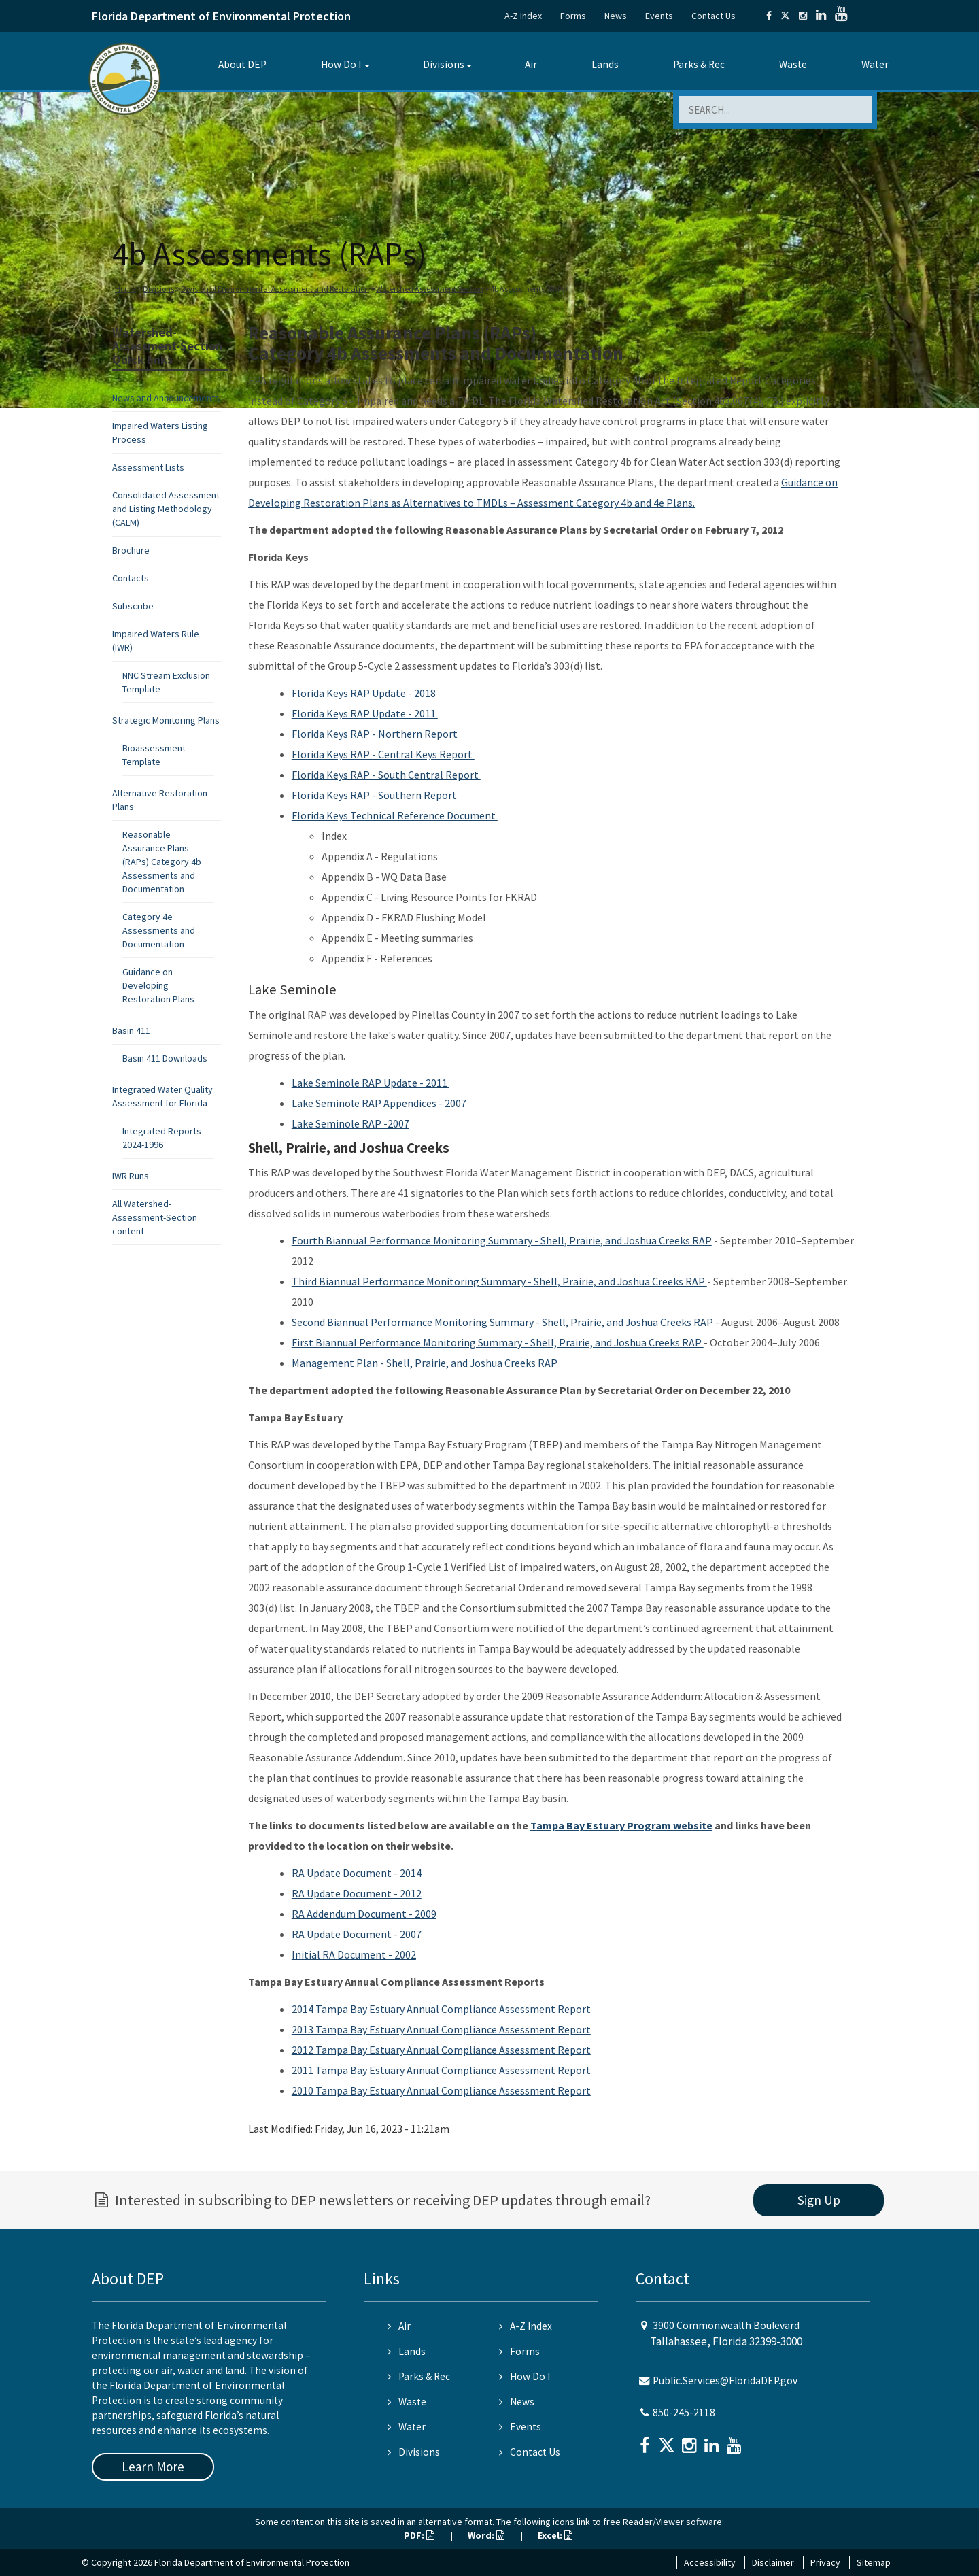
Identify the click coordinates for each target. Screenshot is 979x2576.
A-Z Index (523, 16)
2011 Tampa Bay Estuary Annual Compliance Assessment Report (441, 2070)
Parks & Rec (699, 64)
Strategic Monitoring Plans (166, 720)
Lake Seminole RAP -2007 (350, 1123)
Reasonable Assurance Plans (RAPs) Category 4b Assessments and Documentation (161, 861)
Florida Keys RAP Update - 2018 (364, 693)
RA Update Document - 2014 (357, 1873)
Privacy (825, 2562)
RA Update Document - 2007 (357, 1934)
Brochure (131, 550)
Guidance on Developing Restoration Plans (158, 985)
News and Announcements (166, 398)
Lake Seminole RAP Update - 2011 (370, 1082)
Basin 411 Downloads (164, 1058)
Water (875, 64)
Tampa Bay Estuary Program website (621, 1825)
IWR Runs (130, 1176)
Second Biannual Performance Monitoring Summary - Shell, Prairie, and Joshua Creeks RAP (503, 1322)
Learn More (153, 2466)
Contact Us (713, 16)
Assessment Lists (148, 467)
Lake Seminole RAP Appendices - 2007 (379, 1103)
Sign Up (818, 2200)
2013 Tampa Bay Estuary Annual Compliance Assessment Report (441, 2029)
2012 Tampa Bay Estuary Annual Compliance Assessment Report (441, 2049)
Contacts (130, 578)
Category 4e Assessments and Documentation (158, 930)
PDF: (419, 2535)
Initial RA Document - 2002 (354, 1954)
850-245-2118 (684, 2412)
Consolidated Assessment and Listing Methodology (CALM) (166, 508)
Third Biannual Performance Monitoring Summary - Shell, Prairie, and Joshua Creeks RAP (499, 1281)
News (615, 16)
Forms (573, 16)
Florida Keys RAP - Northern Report (375, 734)
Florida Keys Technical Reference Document (395, 815)
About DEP (242, 64)
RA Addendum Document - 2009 (364, 1913)
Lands (605, 64)
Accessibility (710, 2562)
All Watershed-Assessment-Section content (154, 1217)
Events (659, 16)
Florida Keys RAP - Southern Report (374, 795)
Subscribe (133, 606)
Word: (486, 2535)
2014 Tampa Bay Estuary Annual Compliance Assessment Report (441, 2009)
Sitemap (874, 2562)
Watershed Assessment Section (429, 289)
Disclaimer (773, 2562)
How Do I (341, 64)
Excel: (555, 2535)
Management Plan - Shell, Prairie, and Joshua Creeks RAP (424, 1363)
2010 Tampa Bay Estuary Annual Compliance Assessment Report (441, 2090)
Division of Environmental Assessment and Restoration (275, 289)
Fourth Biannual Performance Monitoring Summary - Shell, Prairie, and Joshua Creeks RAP (502, 1240)
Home (125, 289)
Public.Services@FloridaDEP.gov (725, 2380)
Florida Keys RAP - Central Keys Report (383, 754)
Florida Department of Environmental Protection (221, 16)
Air (531, 64)
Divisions (443, 64)
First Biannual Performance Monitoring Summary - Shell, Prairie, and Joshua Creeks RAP (498, 1342)
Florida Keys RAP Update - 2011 (365, 713)
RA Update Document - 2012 (357, 1893)
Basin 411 (131, 1030)
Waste (793, 64)
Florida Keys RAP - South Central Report (386, 774)
